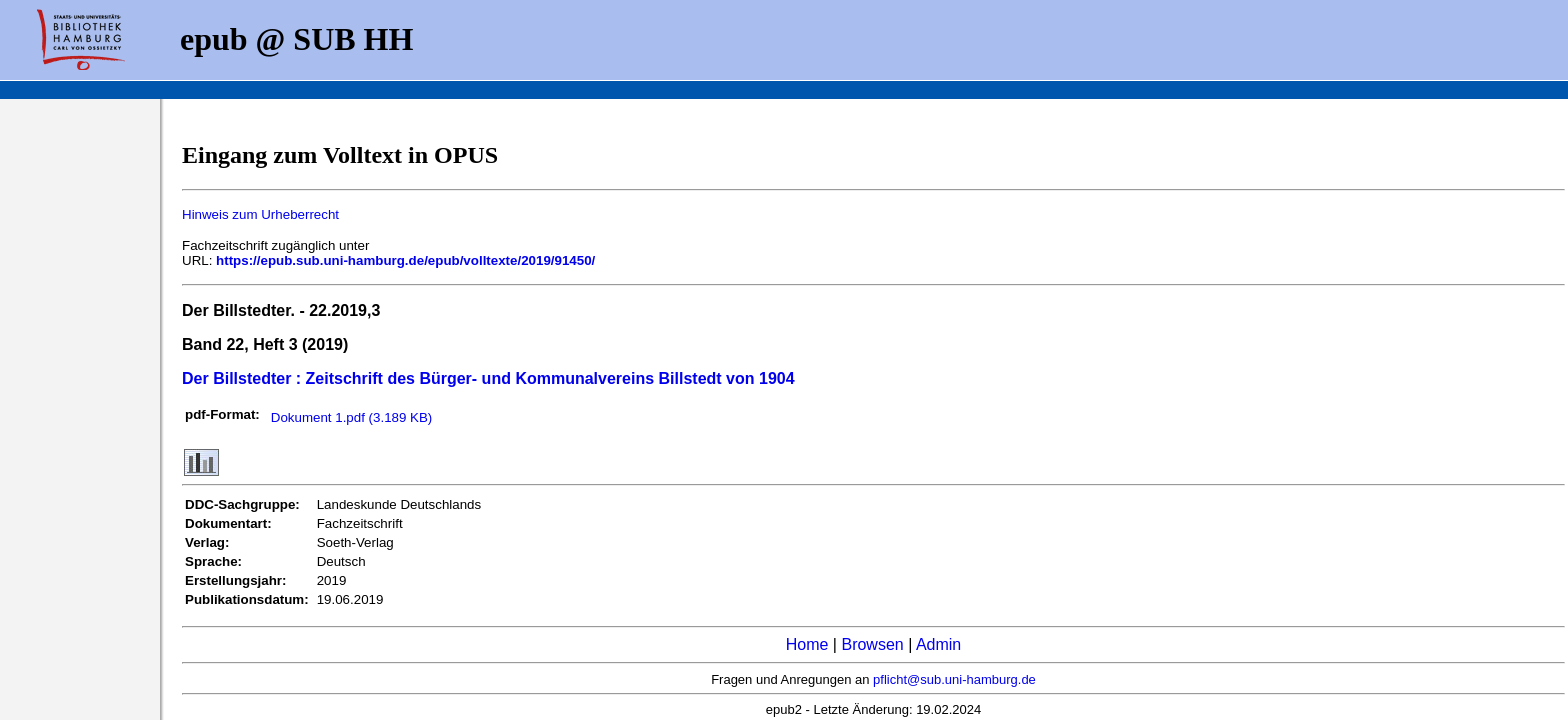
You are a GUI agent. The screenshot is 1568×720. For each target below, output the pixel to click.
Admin (938, 644)
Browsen (872, 644)
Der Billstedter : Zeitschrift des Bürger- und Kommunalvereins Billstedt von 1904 (488, 378)
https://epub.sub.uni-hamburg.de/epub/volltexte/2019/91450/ (405, 260)
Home (807, 644)
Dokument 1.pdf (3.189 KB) (352, 417)
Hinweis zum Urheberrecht (260, 214)
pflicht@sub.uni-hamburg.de (954, 679)
